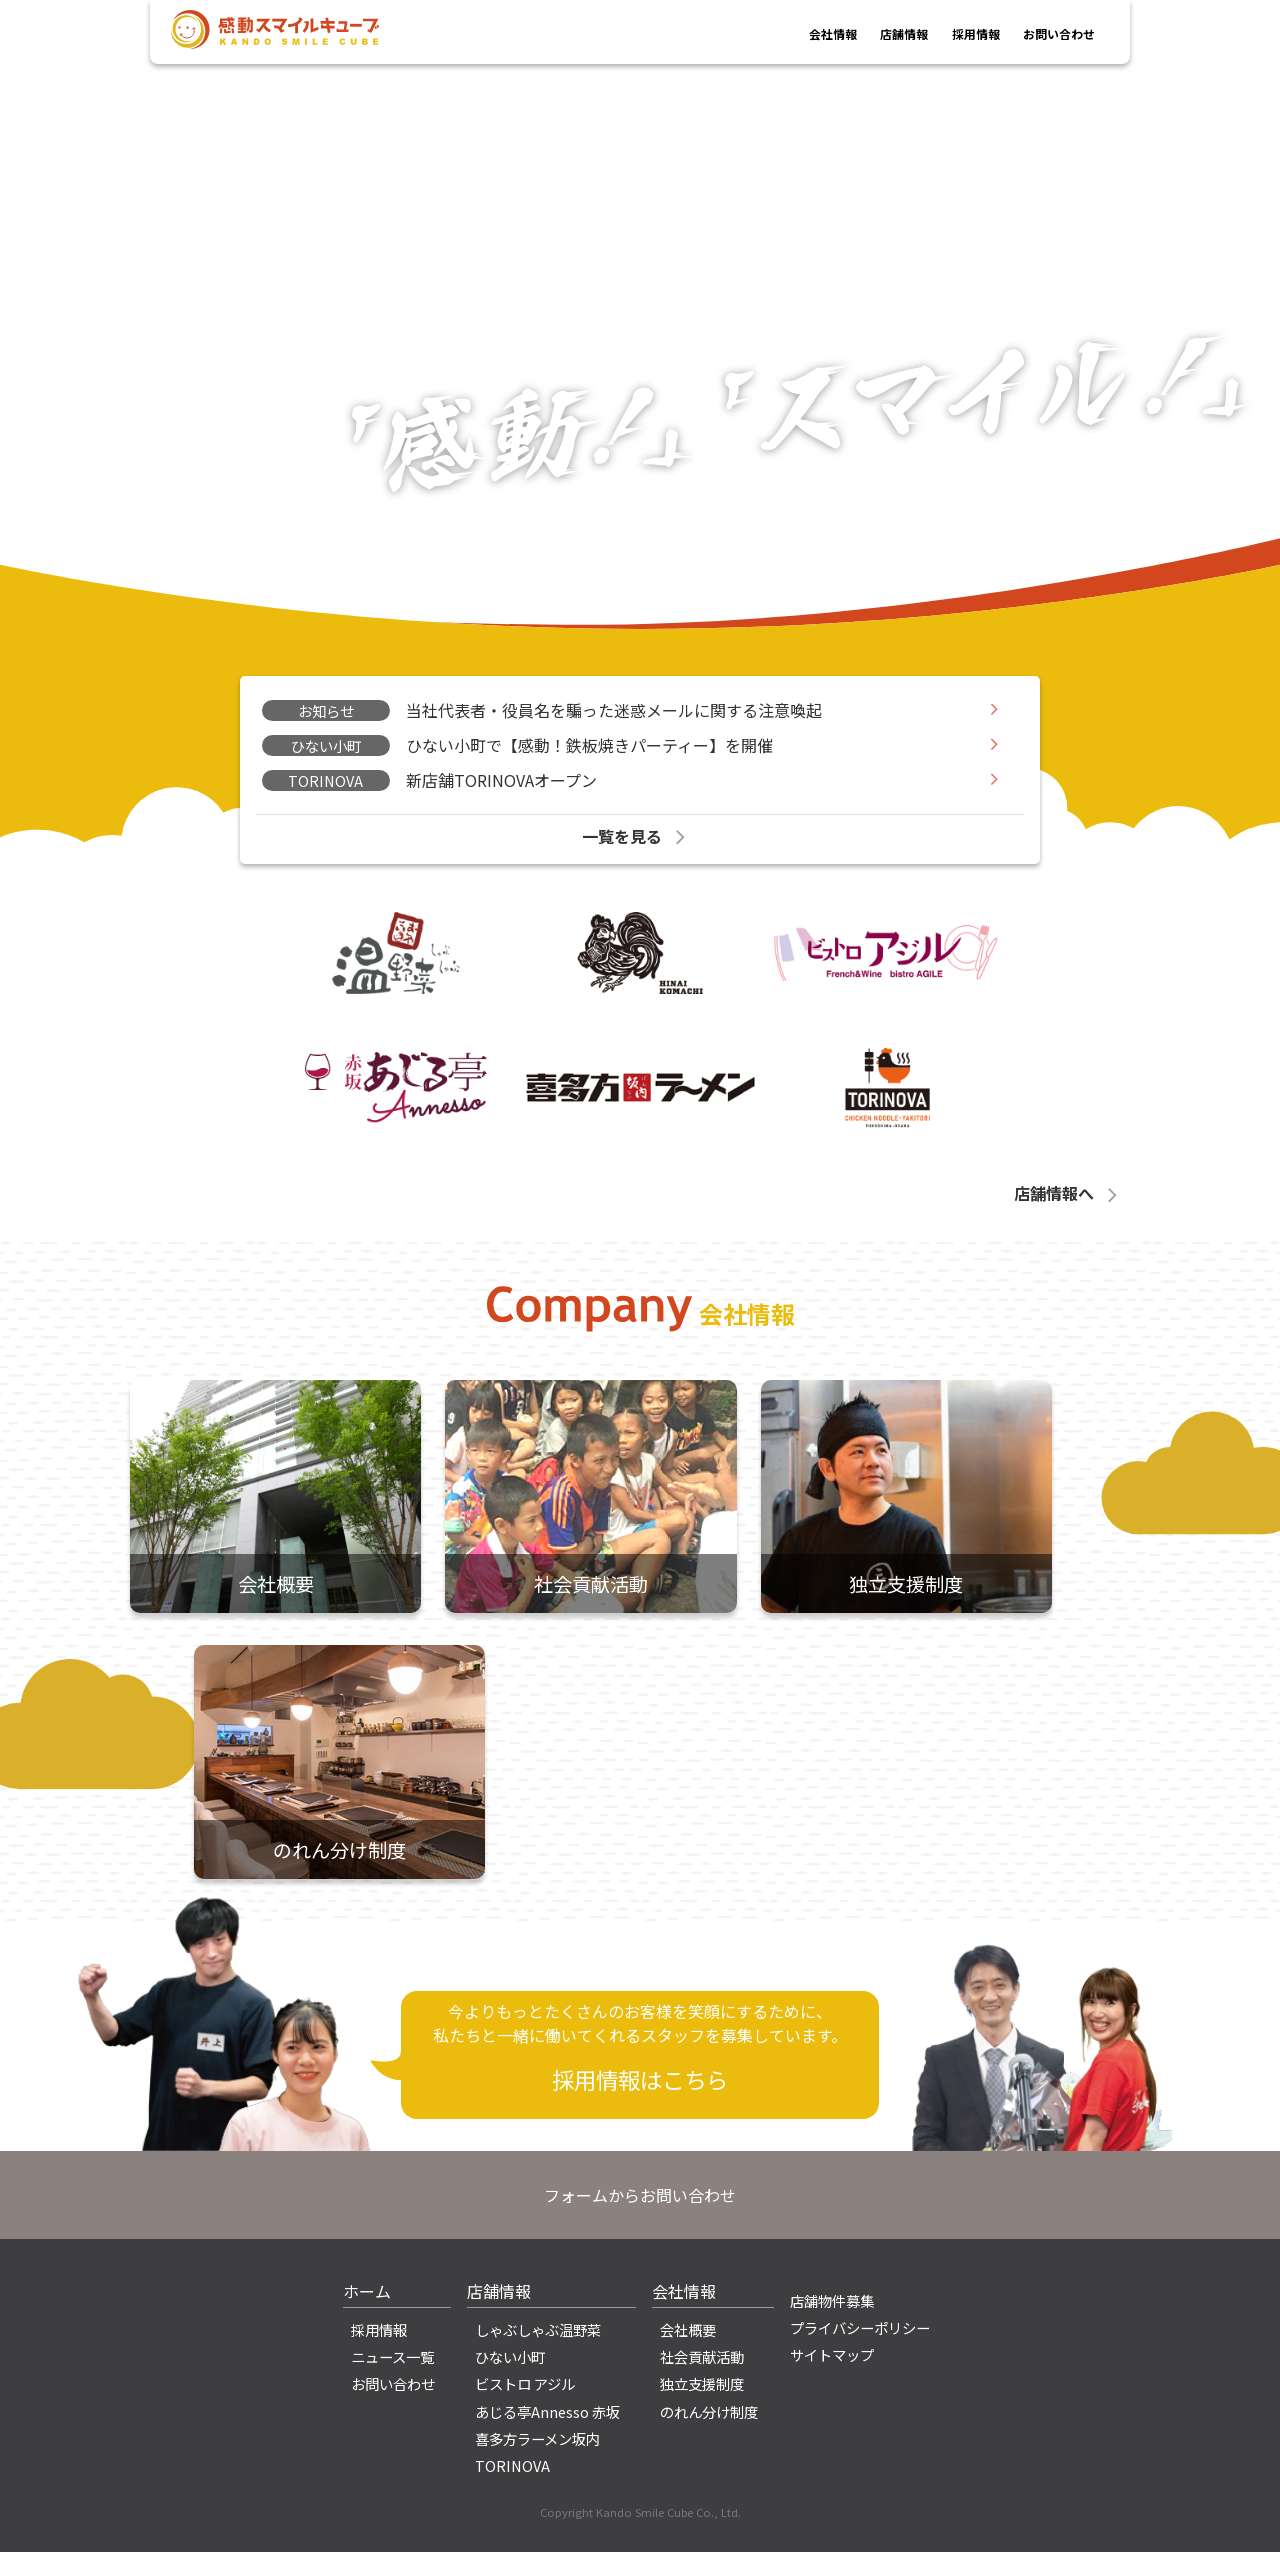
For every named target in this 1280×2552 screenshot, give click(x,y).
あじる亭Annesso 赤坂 (547, 2411)
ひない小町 (510, 2356)
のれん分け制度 (709, 2411)
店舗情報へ (1068, 1193)
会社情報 (769, 33)
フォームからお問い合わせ (640, 2195)
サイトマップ (832, 2354)
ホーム (367, 2291)
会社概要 (688, 2329)
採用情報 (944, 33)
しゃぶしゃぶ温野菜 (538, 2329)
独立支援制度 (702, 2383)
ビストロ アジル (525, 2383)
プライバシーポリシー (860, 2327)
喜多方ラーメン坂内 (537, 2438)
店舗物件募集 (832, 2300)
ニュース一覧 (392, 2356)
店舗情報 (856, 33)
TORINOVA (512, 2465)
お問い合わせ (1047, 33)
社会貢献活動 (702, 2356)
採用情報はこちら (640, 2079)
